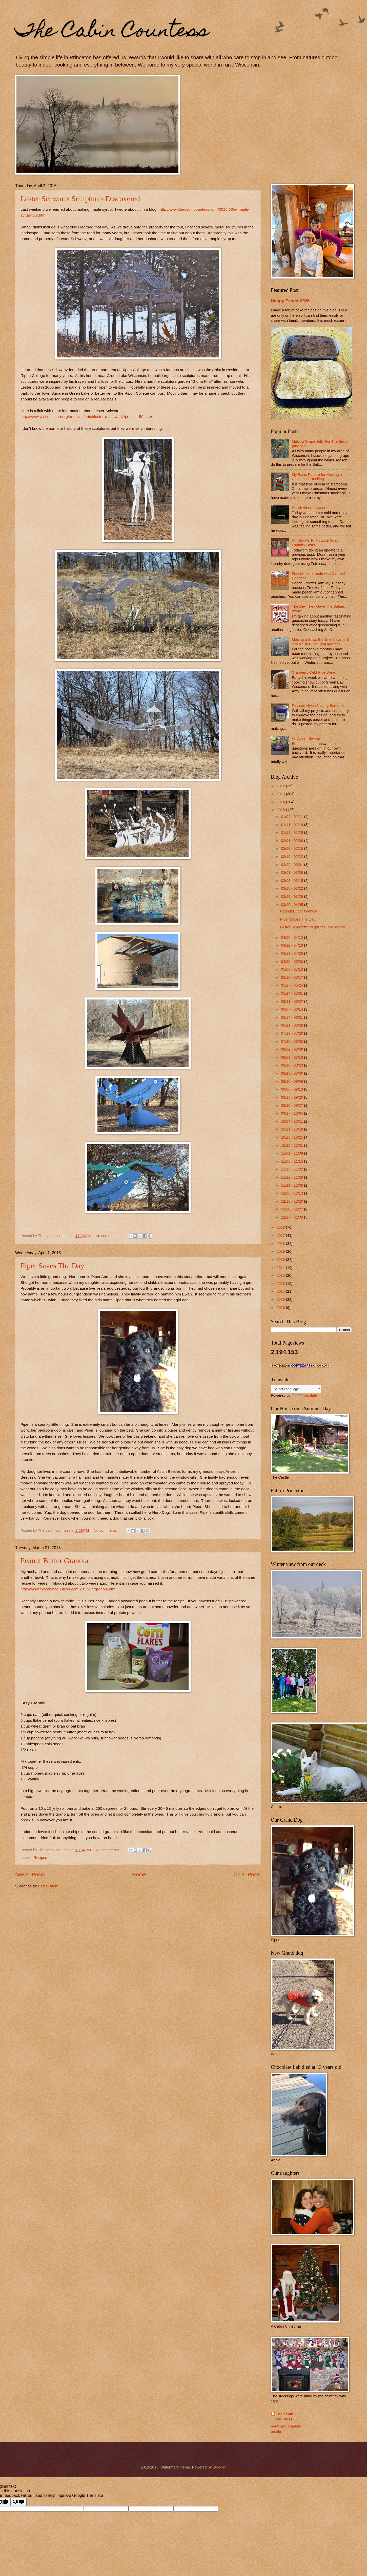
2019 (281, 1251)
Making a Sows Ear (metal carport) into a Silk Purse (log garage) (320, 641)
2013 (281, 794)
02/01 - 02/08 (292, 841)
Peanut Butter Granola (54, 1560)
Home (139, 1874)
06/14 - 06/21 (292, 1017)
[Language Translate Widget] (296, 1389)
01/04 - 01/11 (292, 817)
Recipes (40, 1858)
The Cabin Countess (112, 32)
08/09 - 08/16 (292, 1057)
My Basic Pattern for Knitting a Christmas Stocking (317, 477)
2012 (281, 786)
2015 (281, 810)
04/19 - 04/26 (292, 953)
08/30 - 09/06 (292, 1081)
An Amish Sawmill (306, 738)
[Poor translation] (18, 2502)
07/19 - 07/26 (292, 1033)
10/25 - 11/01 (292, 1145)
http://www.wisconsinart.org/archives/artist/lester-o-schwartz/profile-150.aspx (87, 416)
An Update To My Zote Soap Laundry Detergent (315, 542)
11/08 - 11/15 (292, 1161)
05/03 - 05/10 (292, 969)
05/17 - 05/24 (292, 985)
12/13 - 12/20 (292, 1201)
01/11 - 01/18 (292, 825)
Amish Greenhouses (308, 507)
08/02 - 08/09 (292, 1049)
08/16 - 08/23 (292, 1065)
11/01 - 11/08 (292, 1153)
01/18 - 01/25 (292, 833)
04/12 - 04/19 (292, 945)
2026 (281, 1308)
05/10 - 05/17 (292, 977)
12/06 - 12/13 (292, 1193)
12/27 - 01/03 (292, 1217)
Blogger (219, 2467)
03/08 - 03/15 (292, 881)
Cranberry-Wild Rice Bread (314, 672)
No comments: (107, 1236)
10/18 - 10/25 (292, 1137)
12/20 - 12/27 (292, 1209)
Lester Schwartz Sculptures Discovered (80, 198)
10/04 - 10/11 (292, 1121)
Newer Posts (30, 1874)
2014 (281, 802)
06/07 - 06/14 (292, 1009)
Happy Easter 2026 (290, 300)
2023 (281, 1284)
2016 (281, 1227)
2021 (281, 1268)
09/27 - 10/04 (292, 1113)
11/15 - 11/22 (292, 1169)
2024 (281, 1291)
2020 (281, 1260)
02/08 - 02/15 (292, 848)
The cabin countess (284, 2416)
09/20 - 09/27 (292, 1105)
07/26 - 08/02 (292, 1041)
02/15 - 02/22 (292, 857)
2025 (281, 1299)
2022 (281, 1275)
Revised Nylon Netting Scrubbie (318, 706)
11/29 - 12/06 (292, 1185)
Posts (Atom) (48, 1886)
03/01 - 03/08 (292, 872)
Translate (304, 1395)
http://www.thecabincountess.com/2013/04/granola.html (68, 1589)
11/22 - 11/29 (292, 1177)
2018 (281, 1244)
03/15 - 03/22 (292, 888)
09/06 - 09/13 (292, 1089)
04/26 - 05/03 (292, 962)
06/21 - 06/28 (292, 1025)
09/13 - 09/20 (292, 1097)
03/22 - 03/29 (292, 897)
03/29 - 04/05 (292, 905)
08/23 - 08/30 (292, 1073)
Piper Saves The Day (52, 1265)
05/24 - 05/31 (292, 993)
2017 (281, 1235)
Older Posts (247, 1874)
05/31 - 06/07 (292, 1001)
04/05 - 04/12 (292, 937)
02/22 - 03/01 (292, 865)
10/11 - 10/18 (292, 1129)
